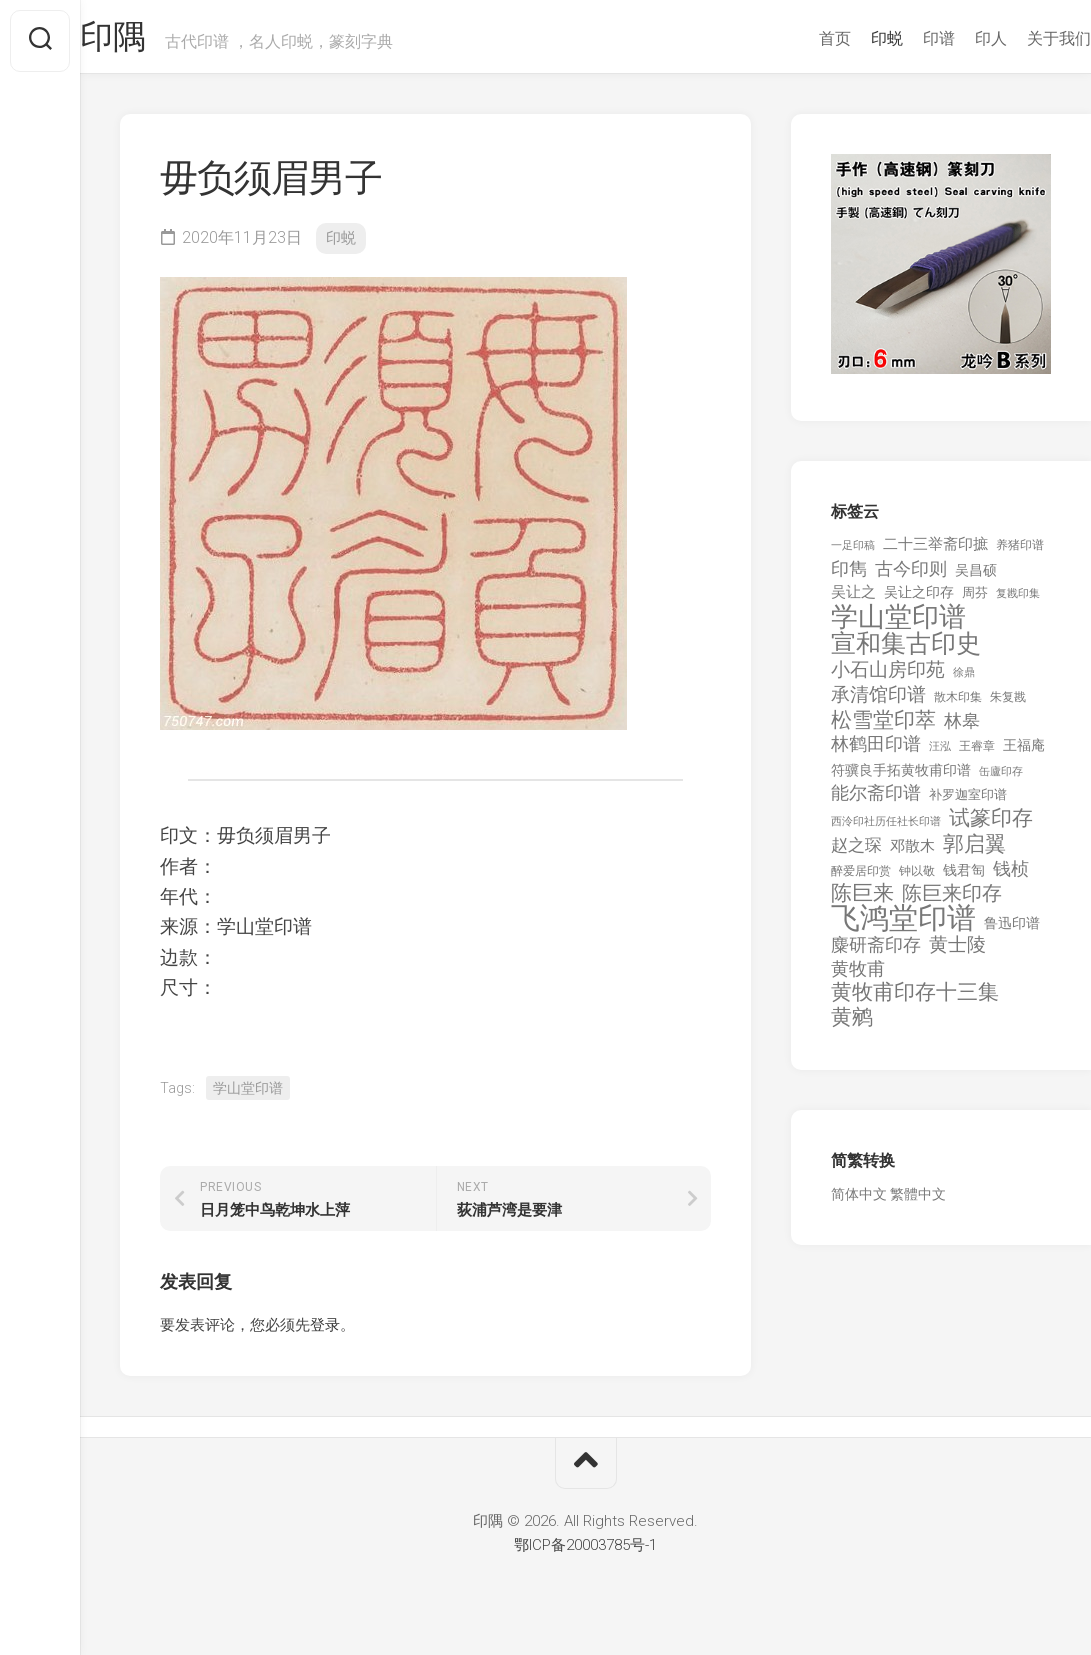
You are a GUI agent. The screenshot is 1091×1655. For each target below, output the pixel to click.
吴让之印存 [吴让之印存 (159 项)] (919, 600)
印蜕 (847, 38)
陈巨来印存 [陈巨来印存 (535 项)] (952, 902)
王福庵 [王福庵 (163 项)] (1024, 753)
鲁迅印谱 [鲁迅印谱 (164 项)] (1012, 931)
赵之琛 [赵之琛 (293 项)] (856, 853)
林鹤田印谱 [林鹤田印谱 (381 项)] (876, 751)
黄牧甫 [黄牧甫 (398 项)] (858, 976)
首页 (795, 38)
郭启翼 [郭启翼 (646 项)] (974, 852)
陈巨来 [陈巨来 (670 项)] (862, 901)
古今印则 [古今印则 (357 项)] (911, 577)
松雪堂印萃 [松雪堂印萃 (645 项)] (883, 728)
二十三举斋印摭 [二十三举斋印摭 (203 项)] (935, 552)
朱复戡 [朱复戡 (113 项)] (1008, 705)
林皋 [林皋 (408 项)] (962, 728)
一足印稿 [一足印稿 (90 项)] (853, 553)
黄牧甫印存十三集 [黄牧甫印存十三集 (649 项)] (915, 1000)
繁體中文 (918, 1202)
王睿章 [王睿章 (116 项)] (977, 754)
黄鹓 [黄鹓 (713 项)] (852, 1025)
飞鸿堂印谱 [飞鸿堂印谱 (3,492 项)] (903, 926)
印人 (951, 38)
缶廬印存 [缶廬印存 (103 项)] (1001, 779)
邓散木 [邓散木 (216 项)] (912, 854)
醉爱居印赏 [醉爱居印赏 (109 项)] (861, 879)
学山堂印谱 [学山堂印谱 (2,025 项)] (898, 625)
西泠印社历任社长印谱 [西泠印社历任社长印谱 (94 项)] (886, 829)
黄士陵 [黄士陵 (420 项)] (957, 953)
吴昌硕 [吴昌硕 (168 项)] (976, 578)
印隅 (155, 41)
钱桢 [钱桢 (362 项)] (1011, 876)
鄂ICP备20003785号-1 (585, 1553)
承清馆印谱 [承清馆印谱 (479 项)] (878, 703)
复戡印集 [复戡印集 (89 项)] (1018, 601)
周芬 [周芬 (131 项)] (975, 600)
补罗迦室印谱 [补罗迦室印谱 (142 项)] (968, 802)
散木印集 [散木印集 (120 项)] (958, 705)
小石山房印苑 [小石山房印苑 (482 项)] (888, 678)
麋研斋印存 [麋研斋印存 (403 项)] (876, 952)
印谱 (899, 38)
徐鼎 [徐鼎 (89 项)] (964, 680)
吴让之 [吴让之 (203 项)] (853, 600)
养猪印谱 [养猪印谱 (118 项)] (1020, 553)
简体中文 (859, 1202)
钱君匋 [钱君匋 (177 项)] (964, 878)
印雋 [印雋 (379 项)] (849, 576)
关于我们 (1019, 38)
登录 (325, 1333)
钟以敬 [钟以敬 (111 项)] (917, 879)
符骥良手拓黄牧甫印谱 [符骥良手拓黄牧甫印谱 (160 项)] (901, 778)
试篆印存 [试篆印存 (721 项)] (991, 826)
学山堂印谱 (248, 1096)
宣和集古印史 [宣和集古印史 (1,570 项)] (906, 651)
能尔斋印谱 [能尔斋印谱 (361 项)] (876, 800)
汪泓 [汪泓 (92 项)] (940, 754)
